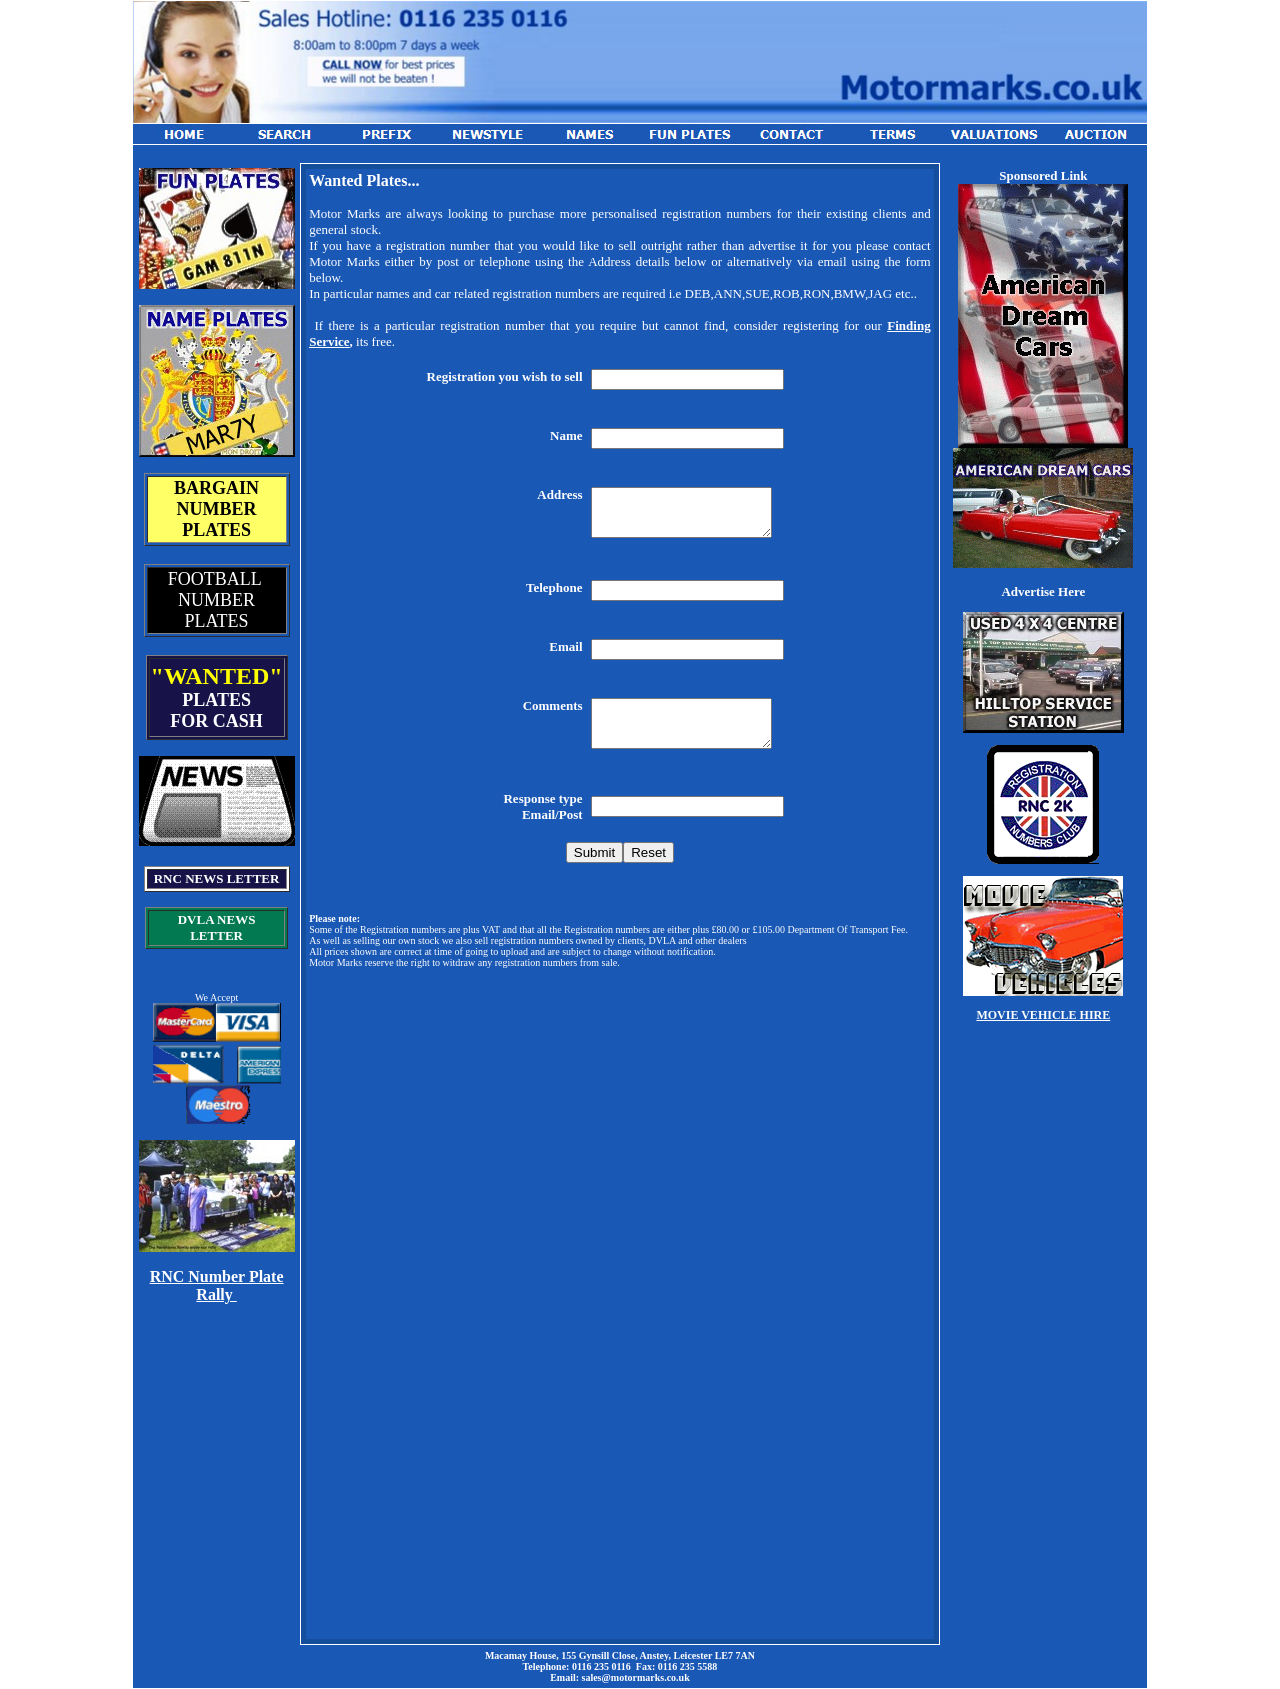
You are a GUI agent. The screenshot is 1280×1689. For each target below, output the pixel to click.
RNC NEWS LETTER (217, 878)
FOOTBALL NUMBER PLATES (217, 600)
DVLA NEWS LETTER (217, 927)
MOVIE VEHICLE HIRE (1043, 1015)
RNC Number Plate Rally (217, 1285)
